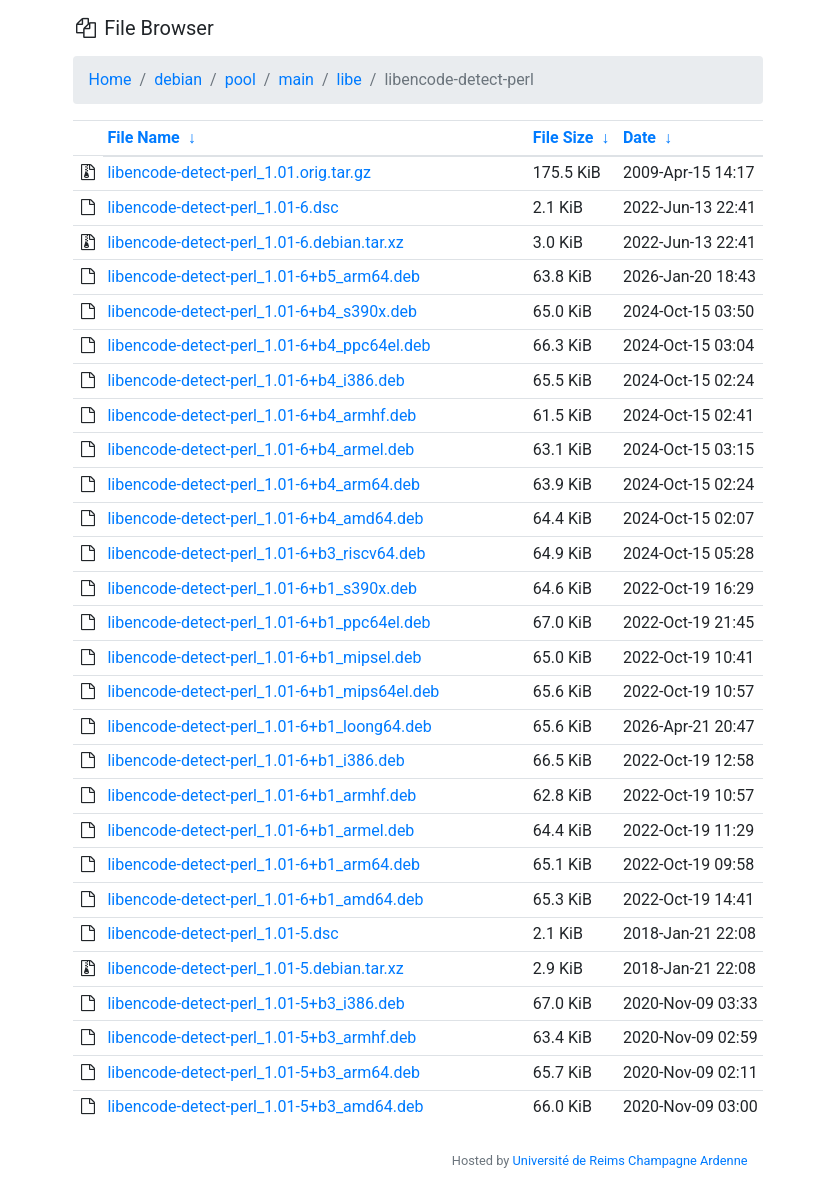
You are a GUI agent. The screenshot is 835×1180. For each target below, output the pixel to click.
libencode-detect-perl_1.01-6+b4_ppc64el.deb (268, 345)
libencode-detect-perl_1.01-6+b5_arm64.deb (263, 276)
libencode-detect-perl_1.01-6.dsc (222, 207)
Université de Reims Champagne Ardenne (630, 1160)
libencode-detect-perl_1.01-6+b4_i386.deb (255, 380)
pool (240, 79)
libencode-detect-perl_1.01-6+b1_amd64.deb (265, 899)
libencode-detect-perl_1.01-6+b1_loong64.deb (269, 726)
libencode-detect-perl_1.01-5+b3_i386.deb (255, 1003)
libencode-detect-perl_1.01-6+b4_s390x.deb (262, 311)
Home (110, 79)
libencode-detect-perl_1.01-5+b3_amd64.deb (265, 1106)
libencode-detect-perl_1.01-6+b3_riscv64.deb (266, 553)
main (295, 79)
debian (178, 79)
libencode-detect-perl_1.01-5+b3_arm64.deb (263, 1072)
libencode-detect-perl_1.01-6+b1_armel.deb (260, 830)
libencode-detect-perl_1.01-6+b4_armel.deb (260, 449)
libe (349, 79)
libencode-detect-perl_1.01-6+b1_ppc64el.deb (268, 622)
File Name (143, 137)
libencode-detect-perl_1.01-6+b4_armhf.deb (261, 415)
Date (639, 137)
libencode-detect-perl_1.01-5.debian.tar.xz (255, 968)
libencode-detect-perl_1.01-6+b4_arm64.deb (263, 484)
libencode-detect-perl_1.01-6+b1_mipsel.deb (264, 657)
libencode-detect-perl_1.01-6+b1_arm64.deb (263, 864)
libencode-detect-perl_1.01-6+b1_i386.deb (255, 760)
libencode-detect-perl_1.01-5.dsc (222, 933)
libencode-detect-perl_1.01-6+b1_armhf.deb (261, 795)
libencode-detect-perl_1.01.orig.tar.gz (238, 172)
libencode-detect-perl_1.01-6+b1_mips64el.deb (273, 691)
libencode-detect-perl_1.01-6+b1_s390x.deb (262, 588)
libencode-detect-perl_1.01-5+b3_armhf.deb (261, 1037)
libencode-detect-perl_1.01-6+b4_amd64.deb (265, 518)
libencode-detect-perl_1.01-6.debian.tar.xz (255, 242)
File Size (563, 137)
